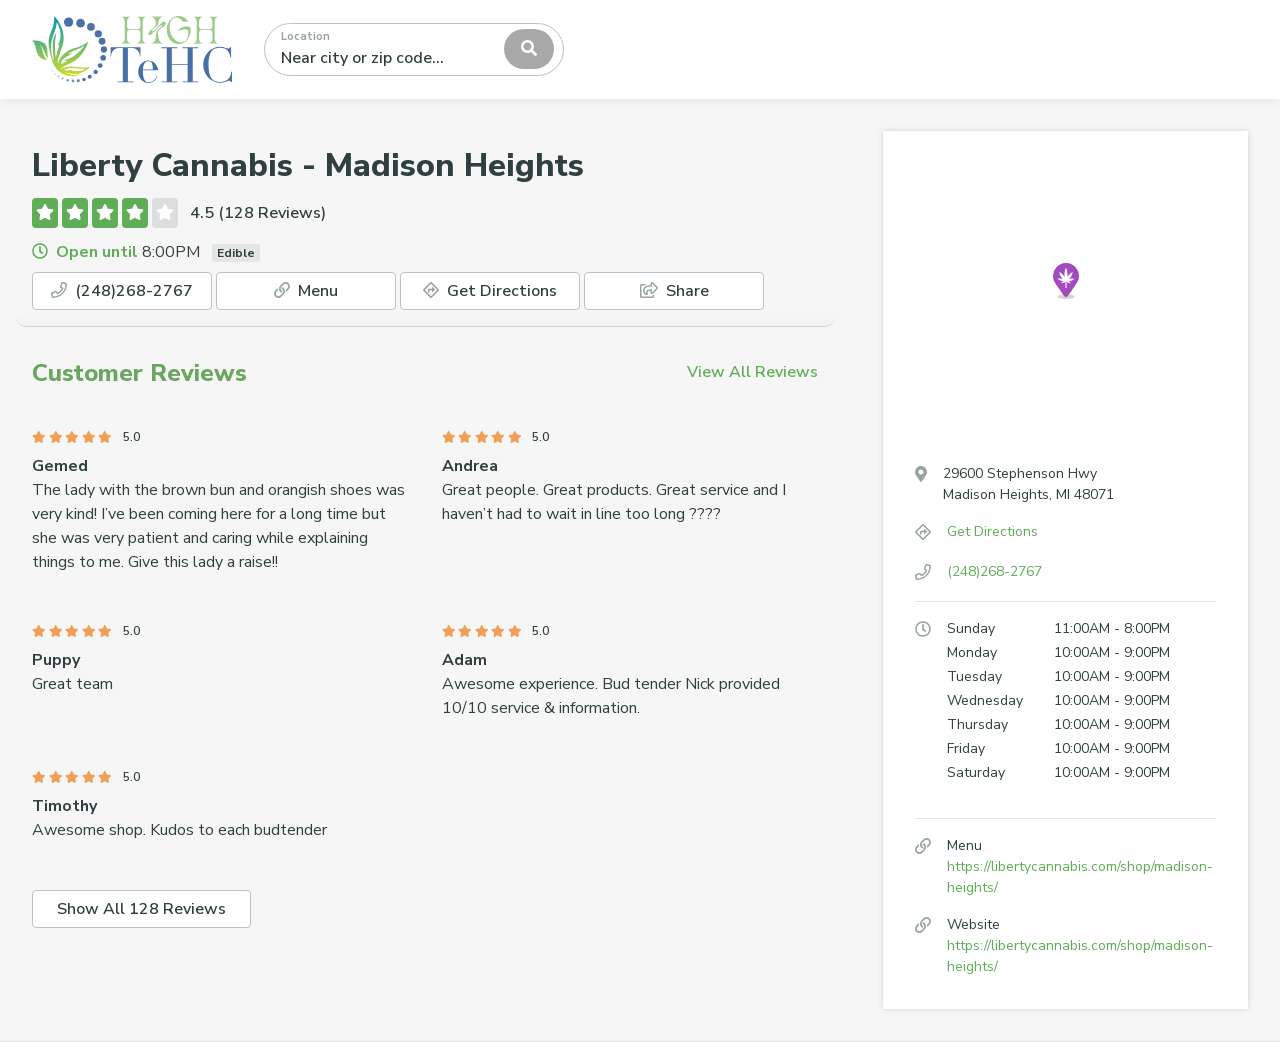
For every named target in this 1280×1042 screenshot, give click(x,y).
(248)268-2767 (122, 291)
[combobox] (414, 49)
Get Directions (490, 291)
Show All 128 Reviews (141, 909)
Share (674, 291)
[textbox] (370, 49)
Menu (306, 291)
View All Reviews (752, 372)
